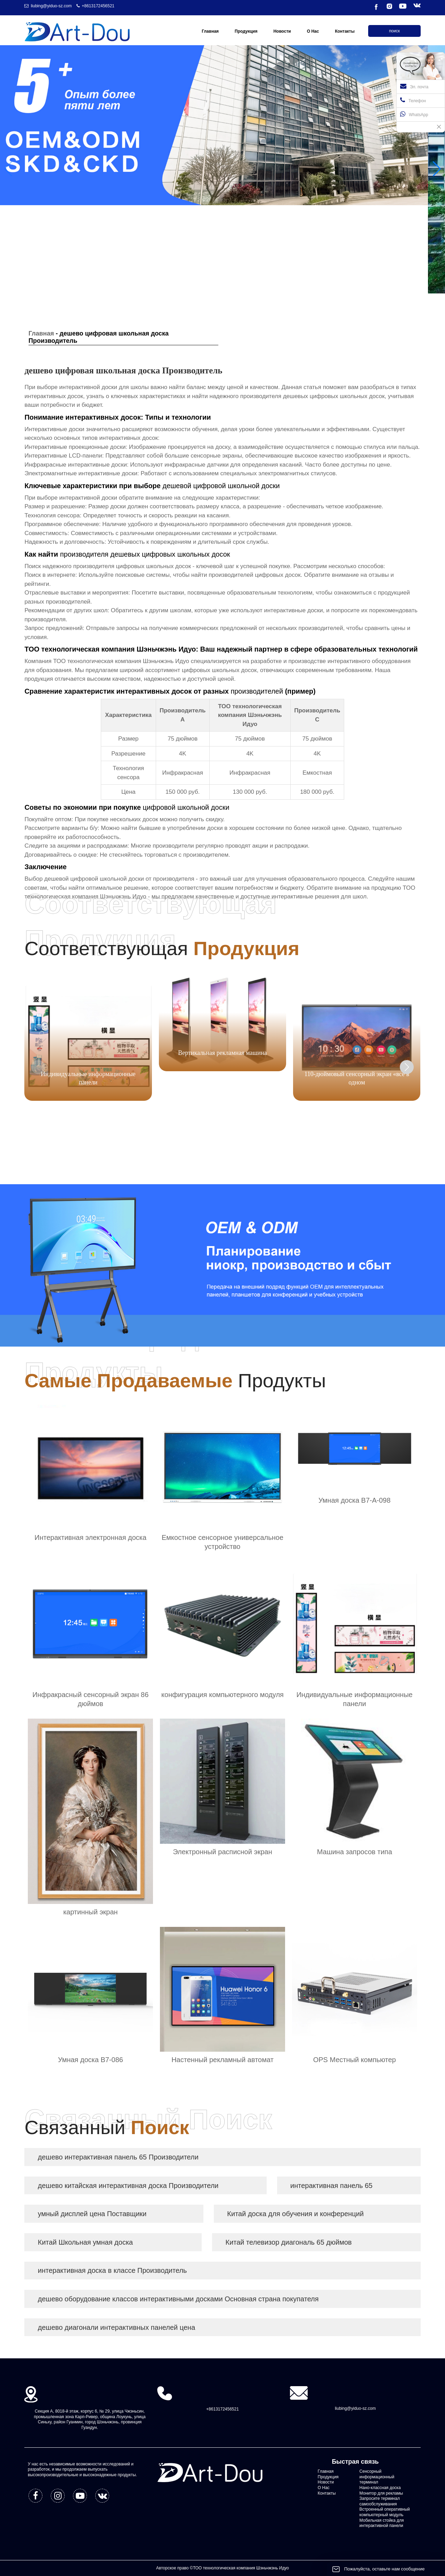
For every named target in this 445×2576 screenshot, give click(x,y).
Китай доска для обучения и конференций (295, 2214)
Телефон (413, 100)
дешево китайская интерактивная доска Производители (128, 2185)
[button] (437, 169)
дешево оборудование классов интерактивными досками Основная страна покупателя (178, 2299)
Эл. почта (414, 86)
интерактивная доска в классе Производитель (112, 2270)
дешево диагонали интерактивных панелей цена (116, 2327)
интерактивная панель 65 (331, 2185)
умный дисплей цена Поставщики (92, 2214)
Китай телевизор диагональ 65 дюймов (288, 2242)
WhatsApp (414, 114)
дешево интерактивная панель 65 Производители (118, 2157)
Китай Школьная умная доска (85, 2242)
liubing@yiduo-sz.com (51, 5)
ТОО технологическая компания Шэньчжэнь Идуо (121, 661)
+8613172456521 (98, 5)
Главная (41, 333)
